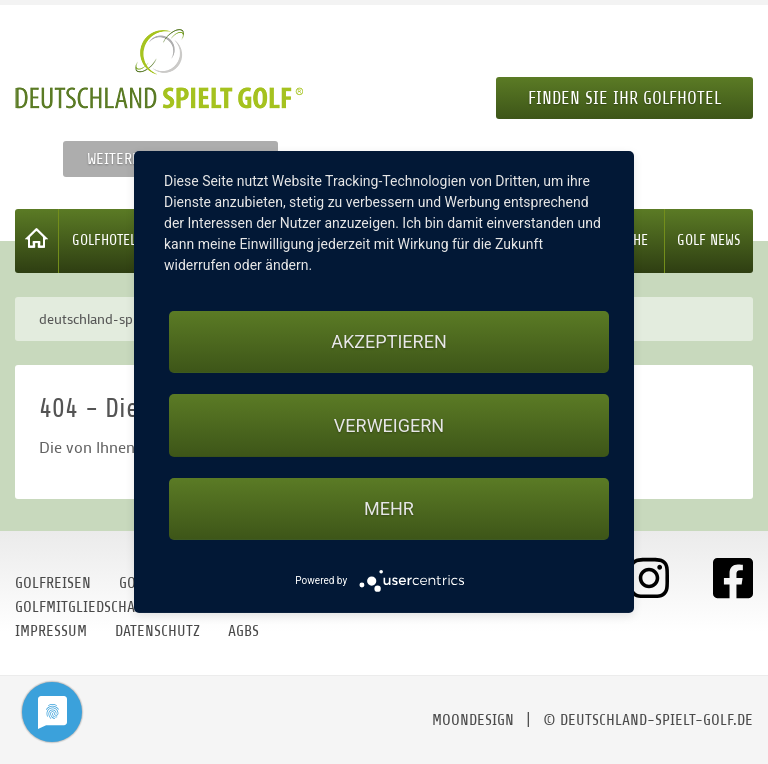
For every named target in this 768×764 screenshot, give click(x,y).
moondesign (473, 720)
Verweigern (389, 425)
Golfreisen (53, 583)
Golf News (709, 240)
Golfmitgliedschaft (82, 607)
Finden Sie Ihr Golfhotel (624, 98)
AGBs (243, 631)
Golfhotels (107, 240)
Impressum (51, 631)
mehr (389, 508)
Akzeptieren (388, 341)
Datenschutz (157, 631)
